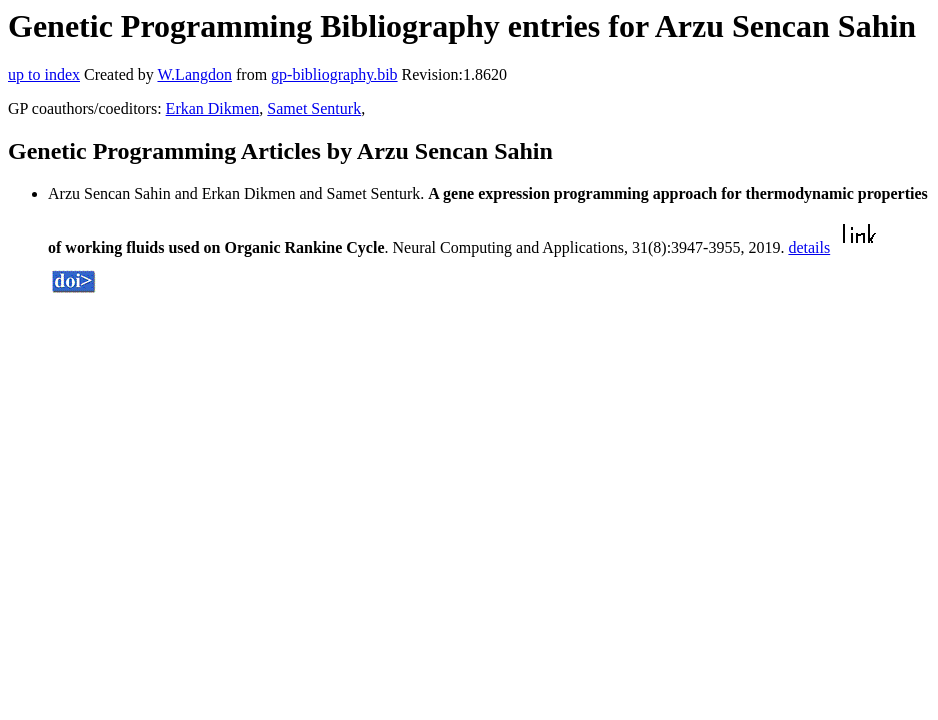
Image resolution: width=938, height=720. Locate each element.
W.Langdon (194, 74)
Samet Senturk (314, 108)
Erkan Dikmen (213, 108)
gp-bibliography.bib (334, 74)
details (809, 247)
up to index (44, 74)
